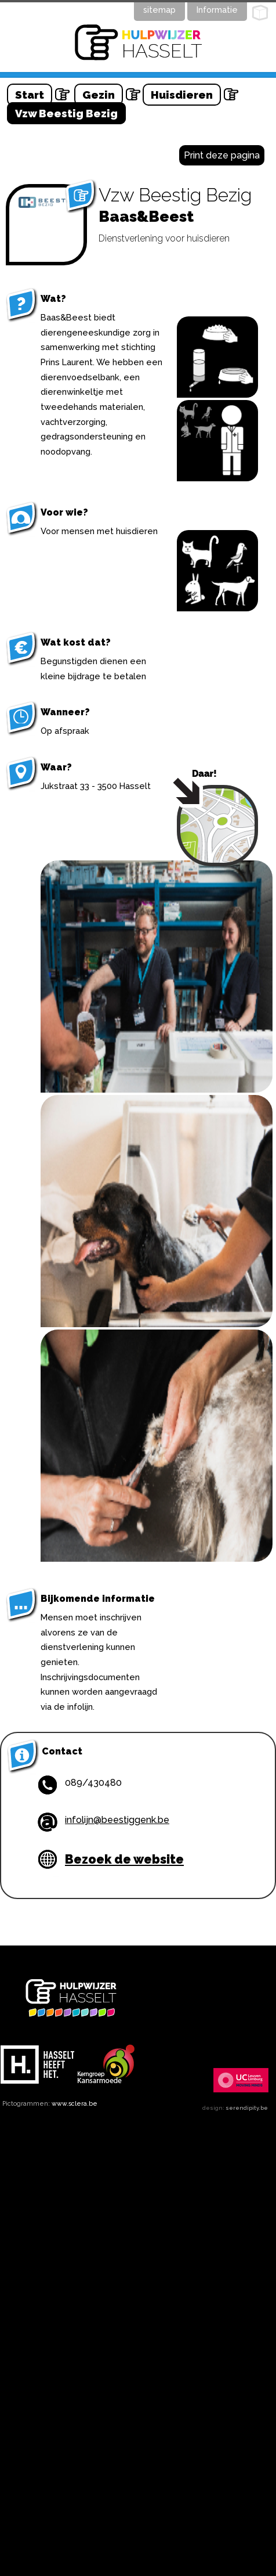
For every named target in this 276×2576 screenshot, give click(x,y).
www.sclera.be (74, 2103)
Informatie (217, 10)
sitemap (159, 10)
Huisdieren (182, 94)
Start (29, 94)
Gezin (98, 94)
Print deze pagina (222, 155)
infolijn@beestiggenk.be (117, 1819)
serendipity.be (247, 2108)
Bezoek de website (124, 1859)
